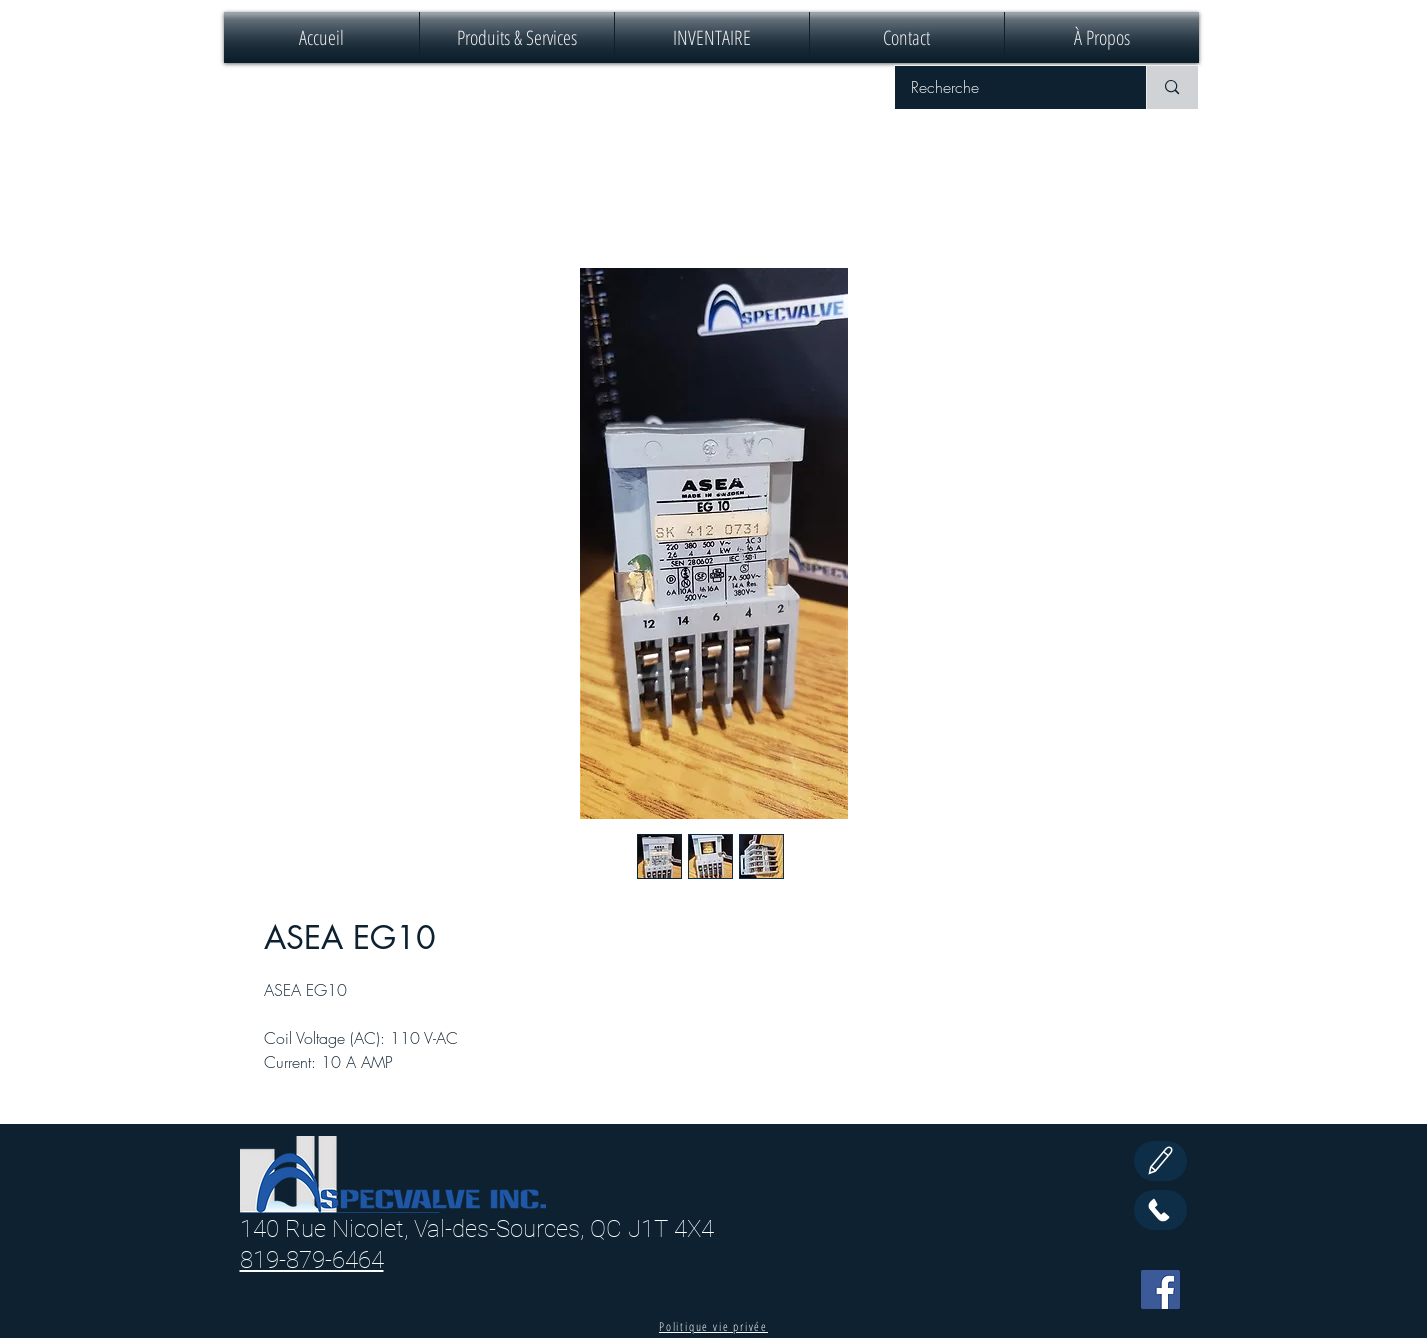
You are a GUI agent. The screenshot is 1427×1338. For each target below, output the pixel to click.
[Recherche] (1008, 87)
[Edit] (1160, 1161)
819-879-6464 (312, 1260)
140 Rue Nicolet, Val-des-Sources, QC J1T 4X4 (477, 1229)
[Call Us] (1160, 1210)
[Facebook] (1160, 1289)
